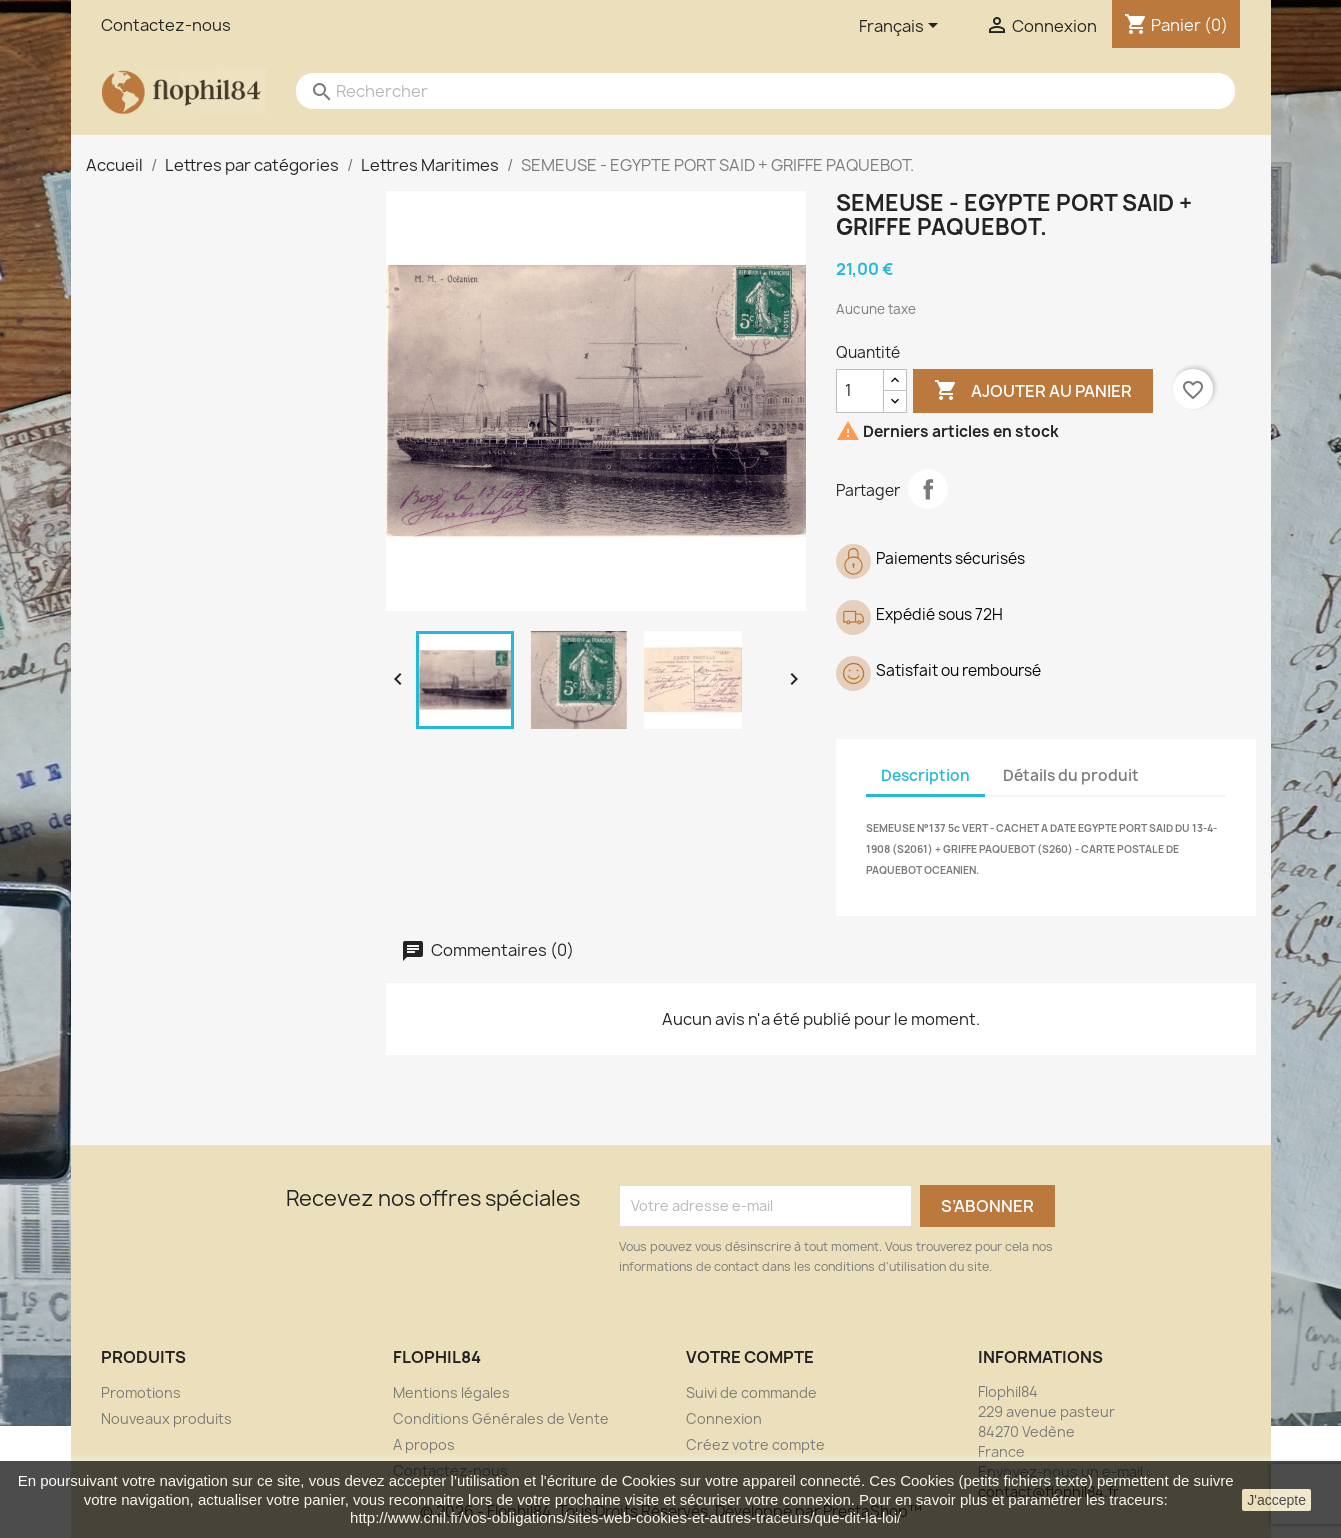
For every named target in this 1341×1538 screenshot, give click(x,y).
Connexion (724, 1418)
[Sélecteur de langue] (902, 27)
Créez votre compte (755, 1444)
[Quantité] (860, 391)
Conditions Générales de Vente (501, 1418)
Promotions (141, 1392)
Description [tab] (925, 775)
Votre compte (750, 1357)
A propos (424, 1444)
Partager (928, 489)
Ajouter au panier (1033, 391)
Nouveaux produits (166, 1418)
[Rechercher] (746, 91)
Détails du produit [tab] (1071, 775)
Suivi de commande (751, 1392)
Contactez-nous (166, 25)
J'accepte (1276, 1500)
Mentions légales (451, 1392)
